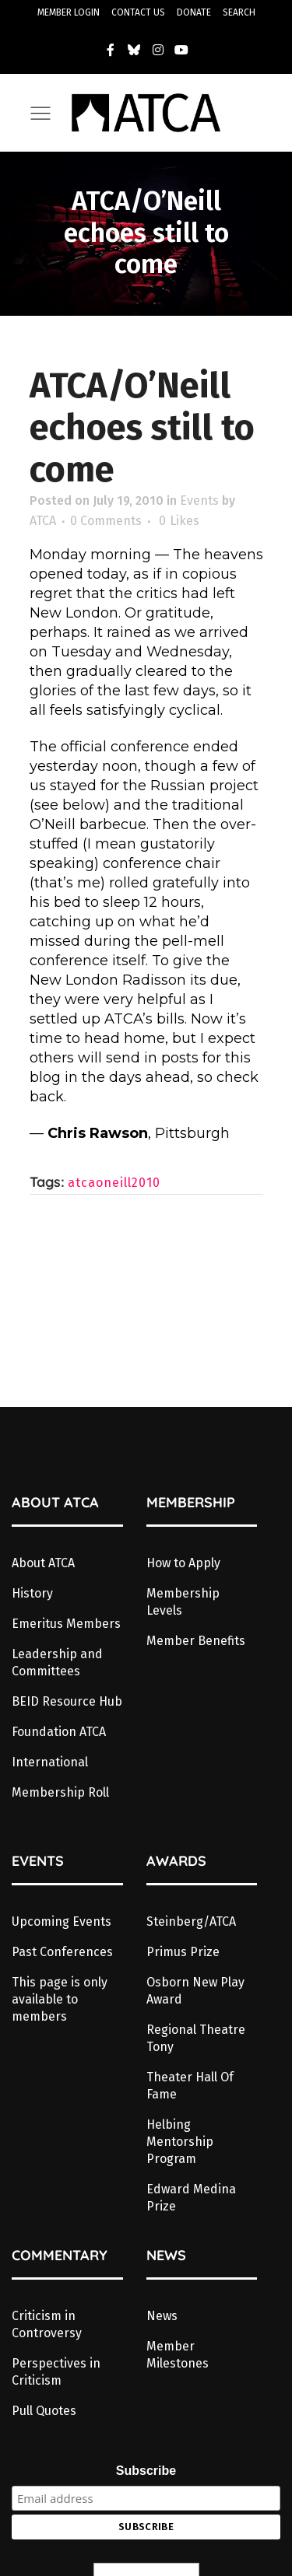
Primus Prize (183, 1951)
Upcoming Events (61, 1921)
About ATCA (43, 1563)
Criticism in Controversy (47, 2324)
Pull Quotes (44, 2410)
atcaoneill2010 (114, 1182)
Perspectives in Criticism (56, 2372)
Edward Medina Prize (191, 2198)
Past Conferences (62, 1951)
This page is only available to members (59, 1999)
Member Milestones (177, 2355)
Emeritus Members (66, 1623)
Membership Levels (183, 1602)
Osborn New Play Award (195, 1991)
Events (199, 500)
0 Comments (106, 520)
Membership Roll (60, 1792)
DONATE (194, 12)
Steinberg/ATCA (191, 1921)
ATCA (43, 520)
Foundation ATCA (59, 1731)
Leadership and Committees (57, 1662)
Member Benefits (195, 1640)
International (50, 1762)
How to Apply (183, 1563)
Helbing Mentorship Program (179, 2141)
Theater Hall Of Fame (190, 2086)
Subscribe (146, 2470)
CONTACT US (138, 12)
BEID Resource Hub (67, 1701)
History (32, 1593)
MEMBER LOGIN (68, 12)
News (162, 2315)
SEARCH (239, 12)
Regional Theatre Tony (195, 2038)
